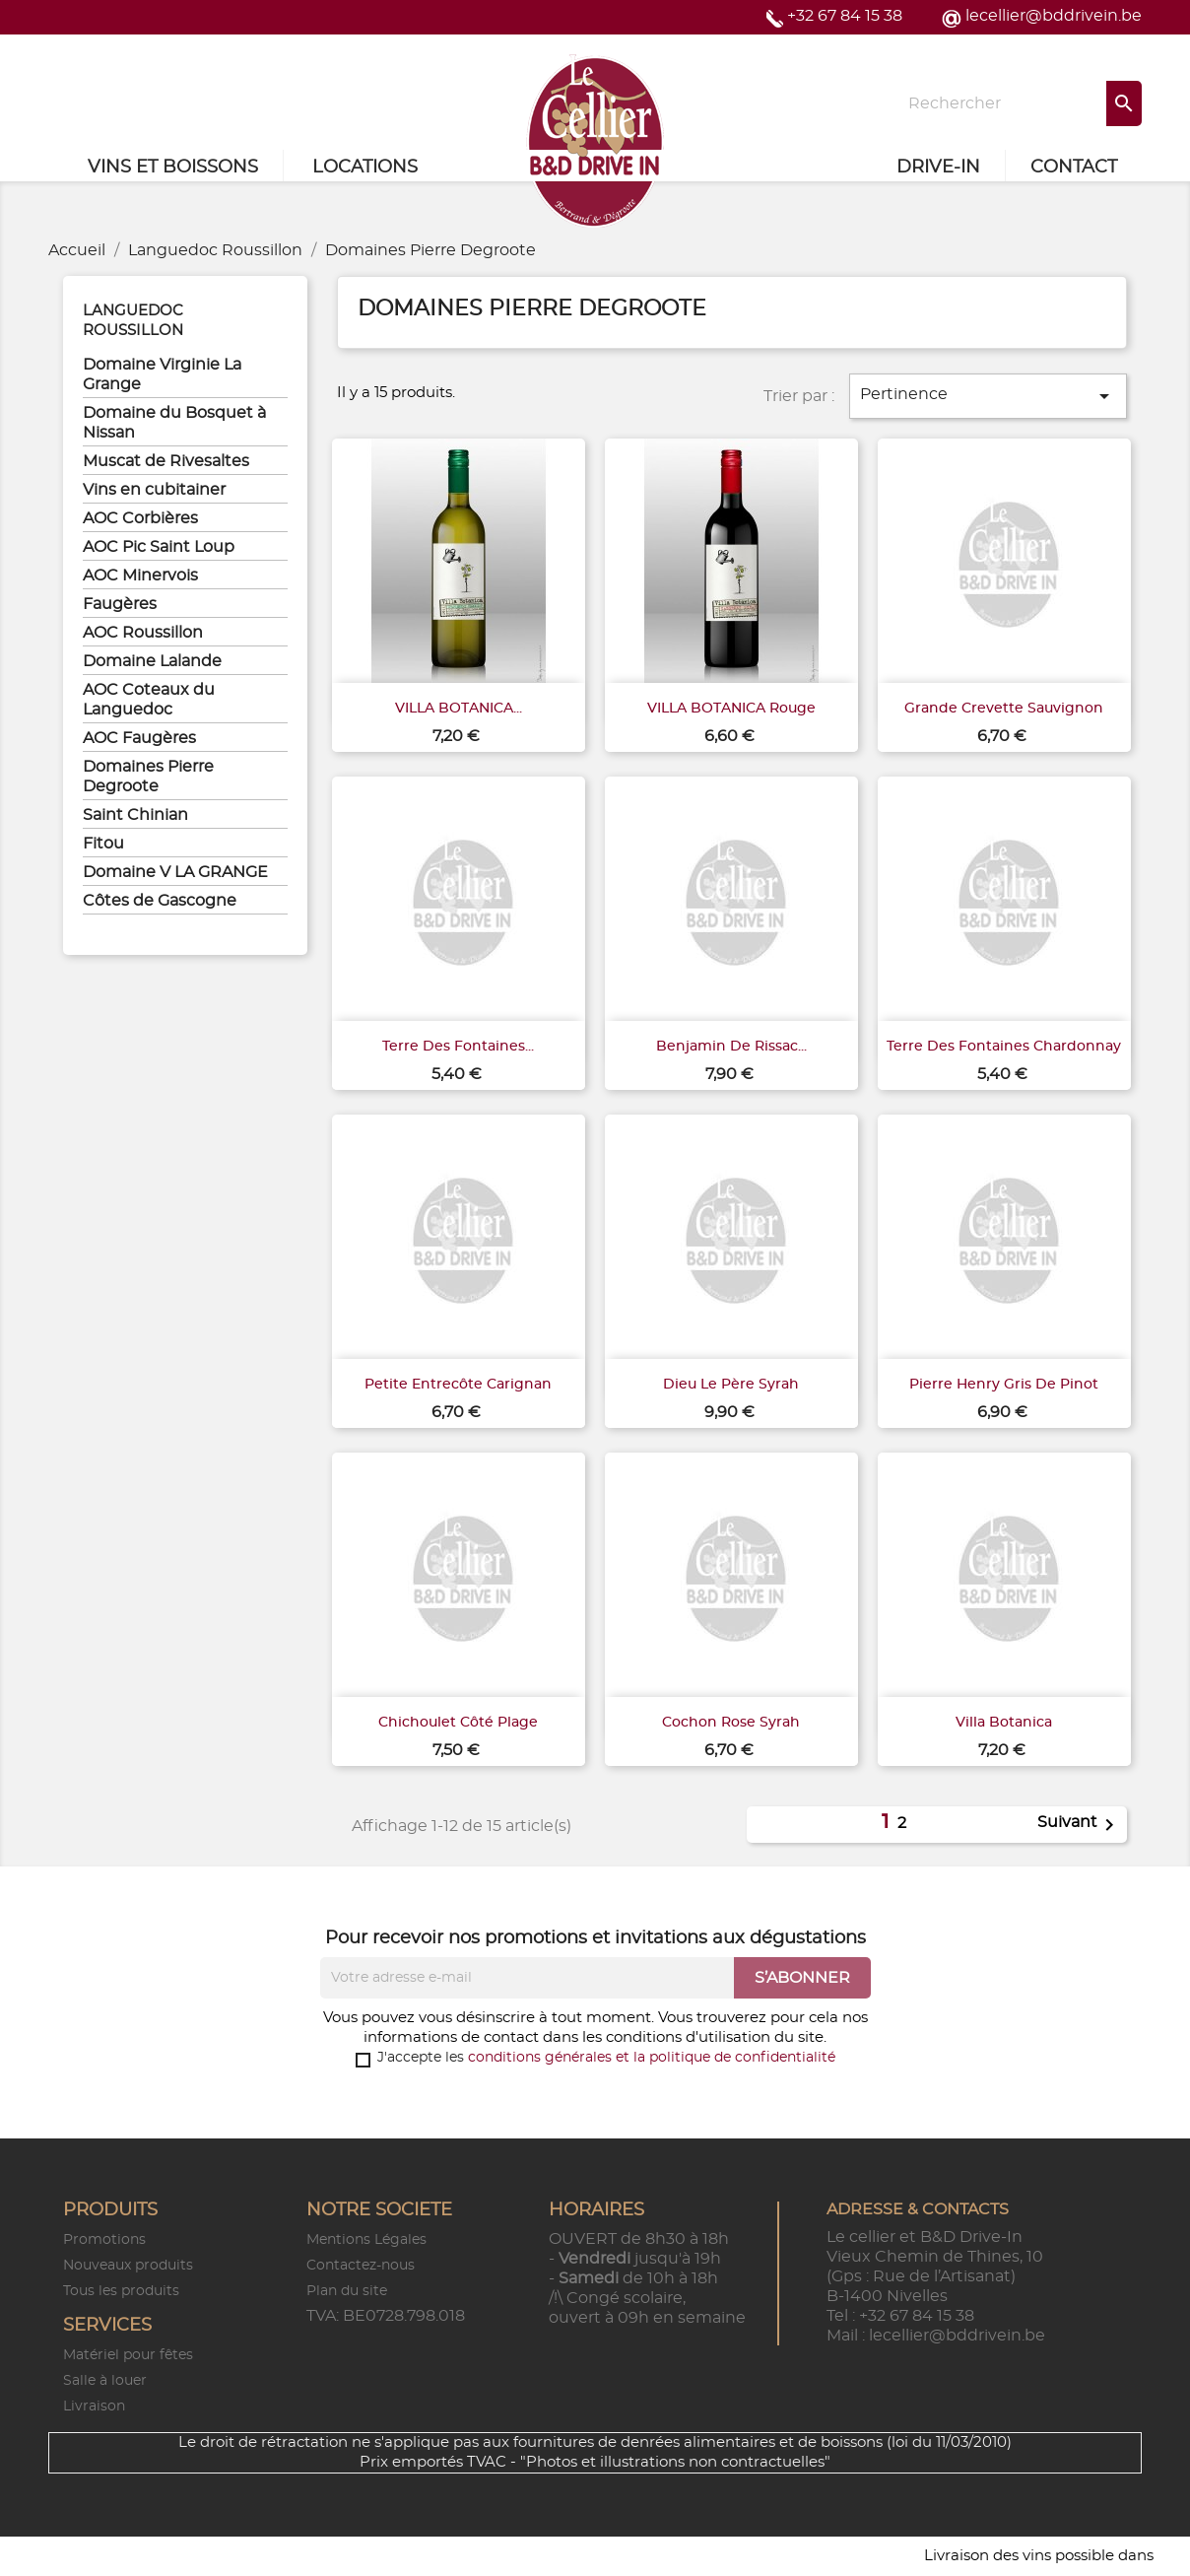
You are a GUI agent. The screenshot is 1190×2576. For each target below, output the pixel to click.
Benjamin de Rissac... (731, 1046)
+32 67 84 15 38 (844, 16)
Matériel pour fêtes (128, 2355)
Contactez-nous (360, 2265)
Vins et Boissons (173, 167)
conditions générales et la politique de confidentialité (651, 2058)
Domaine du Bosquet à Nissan (174, 423)
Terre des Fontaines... (458, 1046)
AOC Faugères (139, 738)
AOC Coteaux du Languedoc (149, 699)
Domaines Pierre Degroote (148, 776)
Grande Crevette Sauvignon (1003, 708)
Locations (365, 167)
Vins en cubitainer (154, 490)
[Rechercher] (1018, 103)
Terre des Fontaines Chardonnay (1004, 1046)
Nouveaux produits (128, 2265)
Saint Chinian (135, 815)
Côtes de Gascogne (159, 901)
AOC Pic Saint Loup (158, 547)
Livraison (94, 2406)
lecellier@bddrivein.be (1053, 16)
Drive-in (938, 167)
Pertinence (988, 396)
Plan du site (346, 2291)
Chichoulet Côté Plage (458, 1722)
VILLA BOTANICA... (458, 708)
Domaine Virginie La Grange (162, 374)
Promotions (104, 2240)
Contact (1073, 167)
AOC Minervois (140, 575)
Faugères (120, 604)
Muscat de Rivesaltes (166, 461)
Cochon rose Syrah (731, 1722)
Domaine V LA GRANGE (175, 872)
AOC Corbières (140, 518)
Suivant (1079, 1825)
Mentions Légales (366, 2240)
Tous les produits (121, 2291)
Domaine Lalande (152, 661)
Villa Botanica (1004, 1722)
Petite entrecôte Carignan (458, 1384)
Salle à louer (105, 2381)
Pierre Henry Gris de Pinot (1003, 1384)
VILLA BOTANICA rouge (731, 708)
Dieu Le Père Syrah (731, 1384)
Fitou (103, 843)
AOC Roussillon (143, 633)
